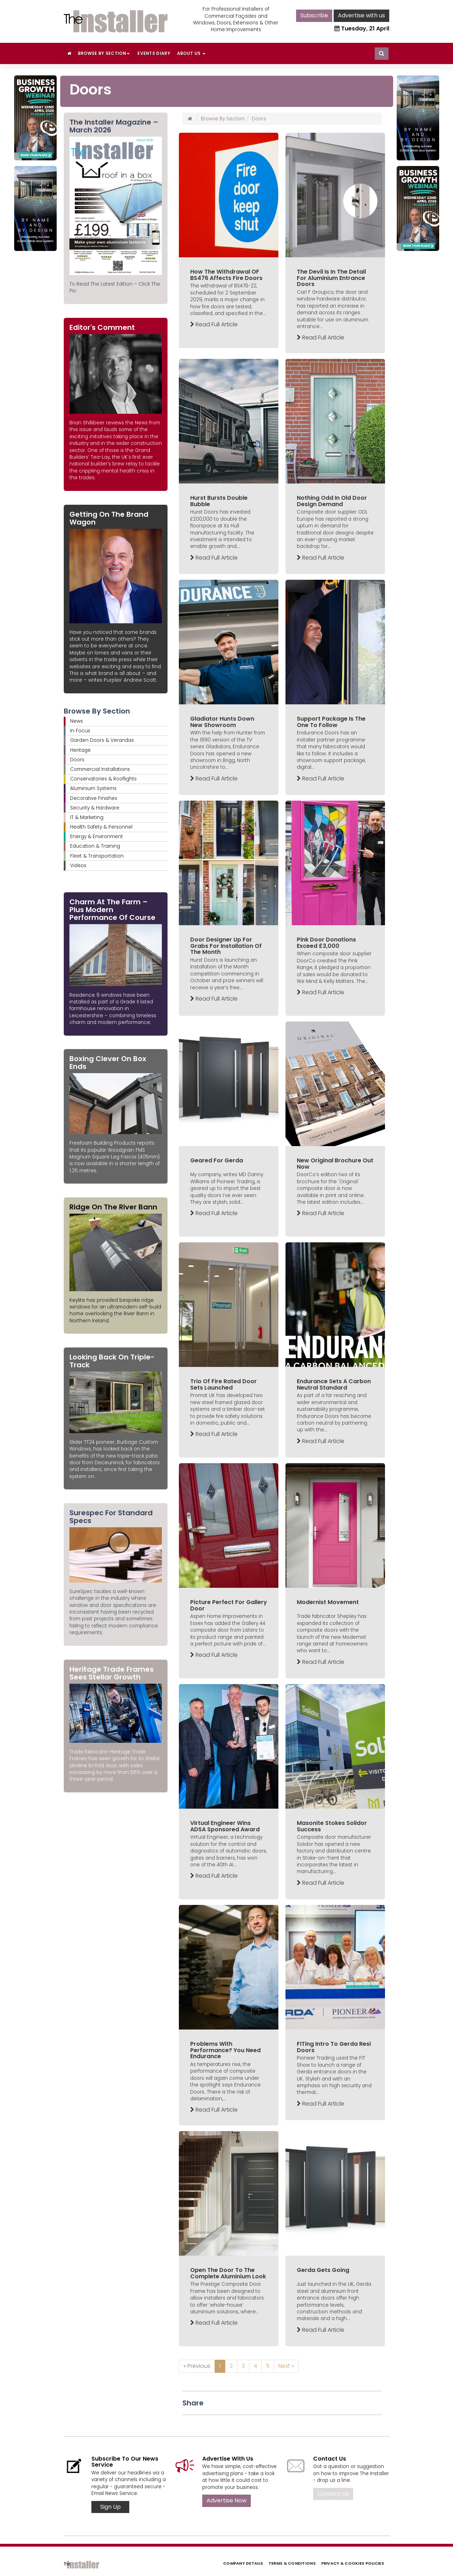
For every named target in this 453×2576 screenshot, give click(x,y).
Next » (286, 2366)
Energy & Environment (96, 836)
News (76, 721)
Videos (78, 865)
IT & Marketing (86, 817)
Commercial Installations (100, 769)
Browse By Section (104, 53)
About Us (191, 53)
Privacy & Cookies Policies (352, 2563)
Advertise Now (226, 2500)
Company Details (243, 2563)
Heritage (80, 750)
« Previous (196, 2366)
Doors (77, 759)
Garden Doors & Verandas (102, 740)
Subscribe (314, 15)
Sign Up (110, 2507)
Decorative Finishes (93, 798)
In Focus (80, 730)
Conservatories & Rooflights (103, 778)
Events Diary (153, 53)
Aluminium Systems (93, 788)
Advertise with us (361, 15)
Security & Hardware (94, 808)
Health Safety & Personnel (101, 827)
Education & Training (95, 846)
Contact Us (333, 2494)
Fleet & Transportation (97, 856)
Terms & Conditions (292, 2563)
